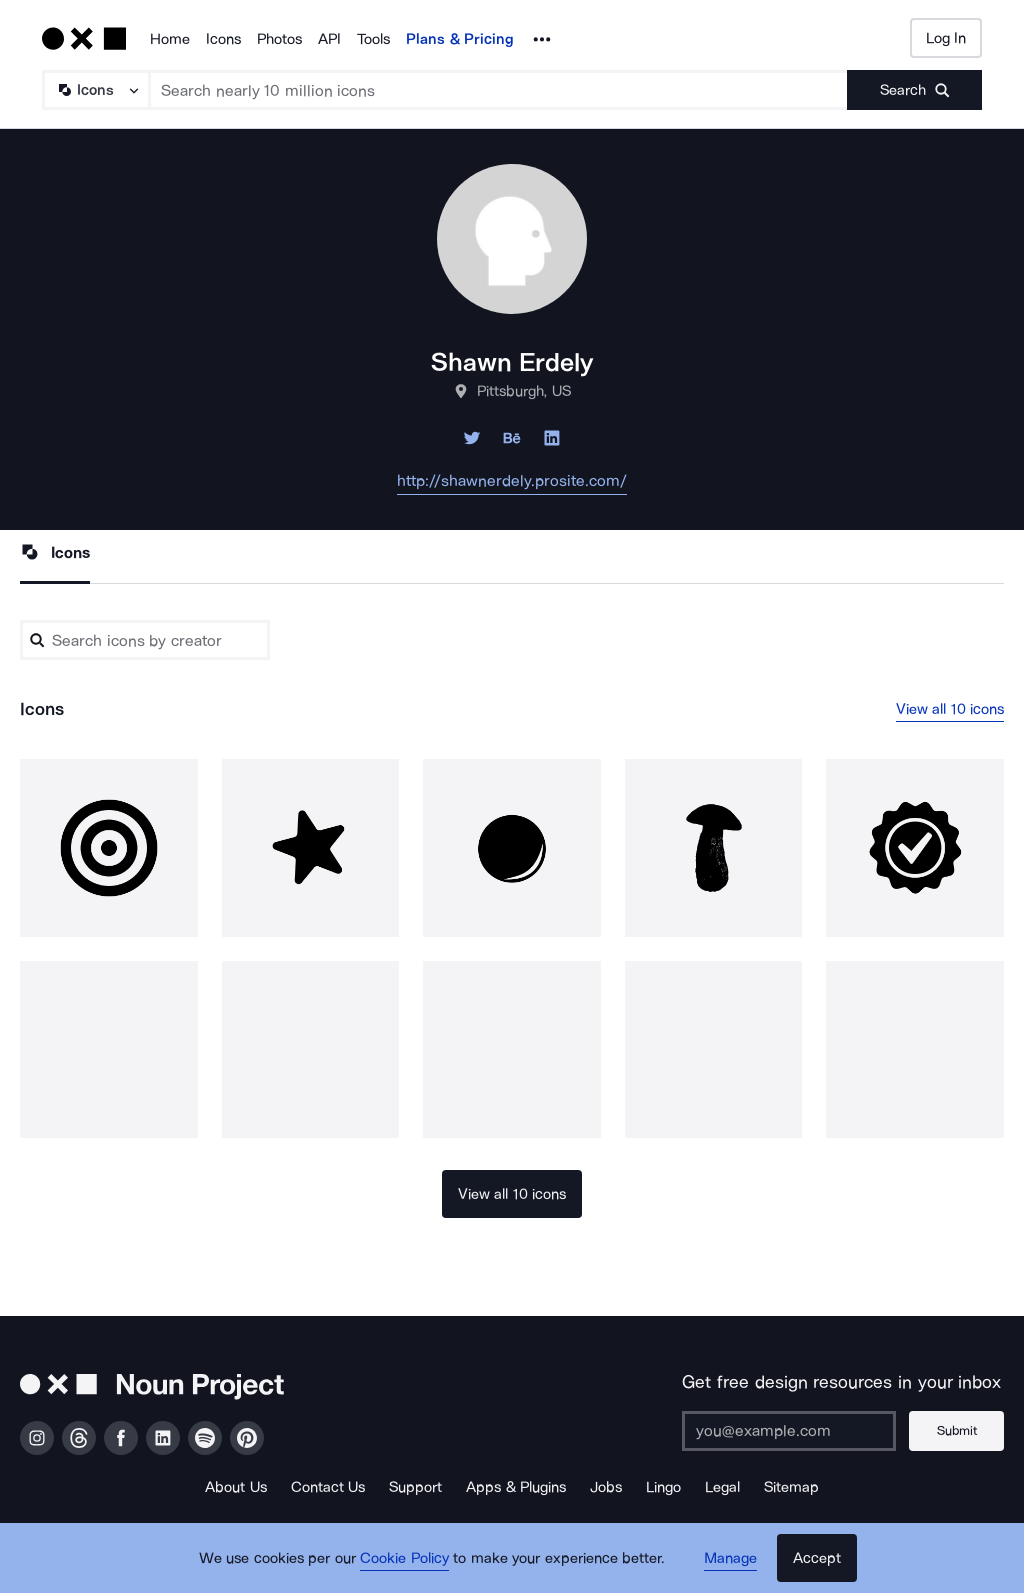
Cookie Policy (404, 1558)
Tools (373, 39)
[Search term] (499, 90)
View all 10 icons (950, 709)
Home (170, 39)
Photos (279, 39)
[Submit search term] (914, 90)
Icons (223, 39)
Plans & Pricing (460, 39)
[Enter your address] (789, 1431)
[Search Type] (95, 90)
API (329, 39)
